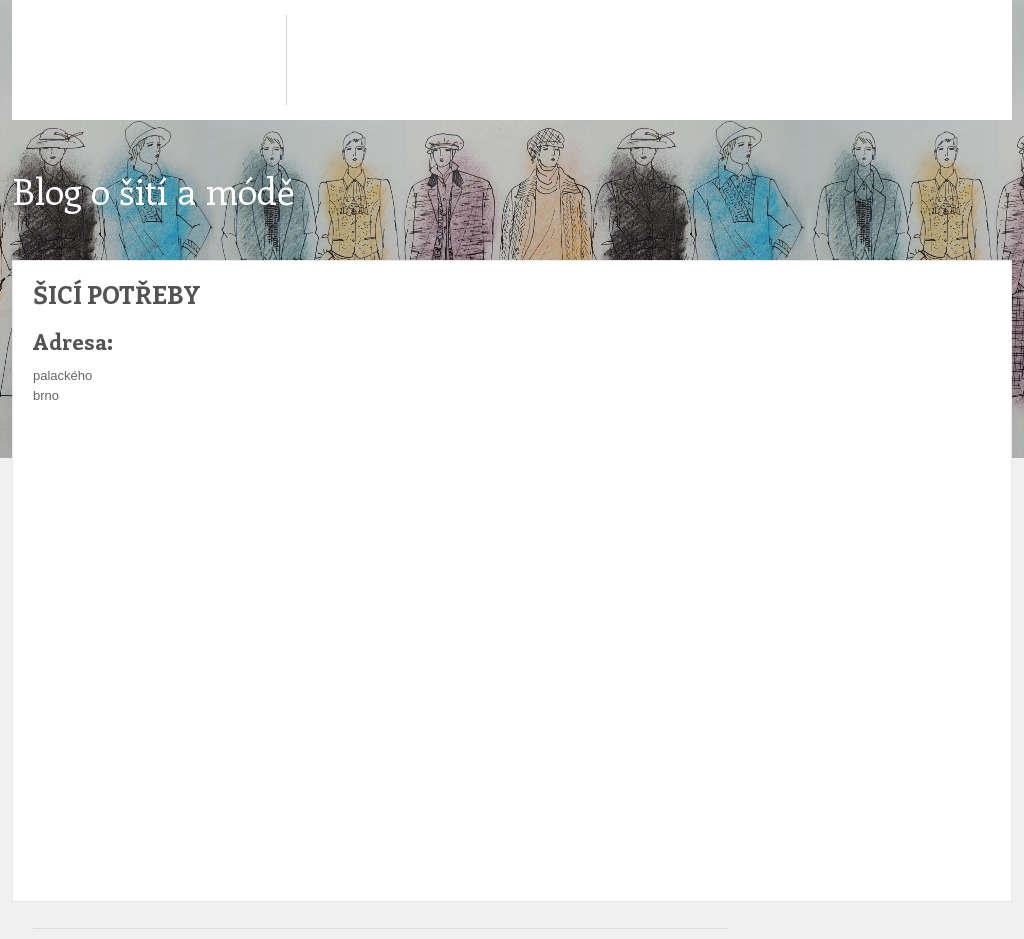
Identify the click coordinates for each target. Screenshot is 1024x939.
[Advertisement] (387, 466)
